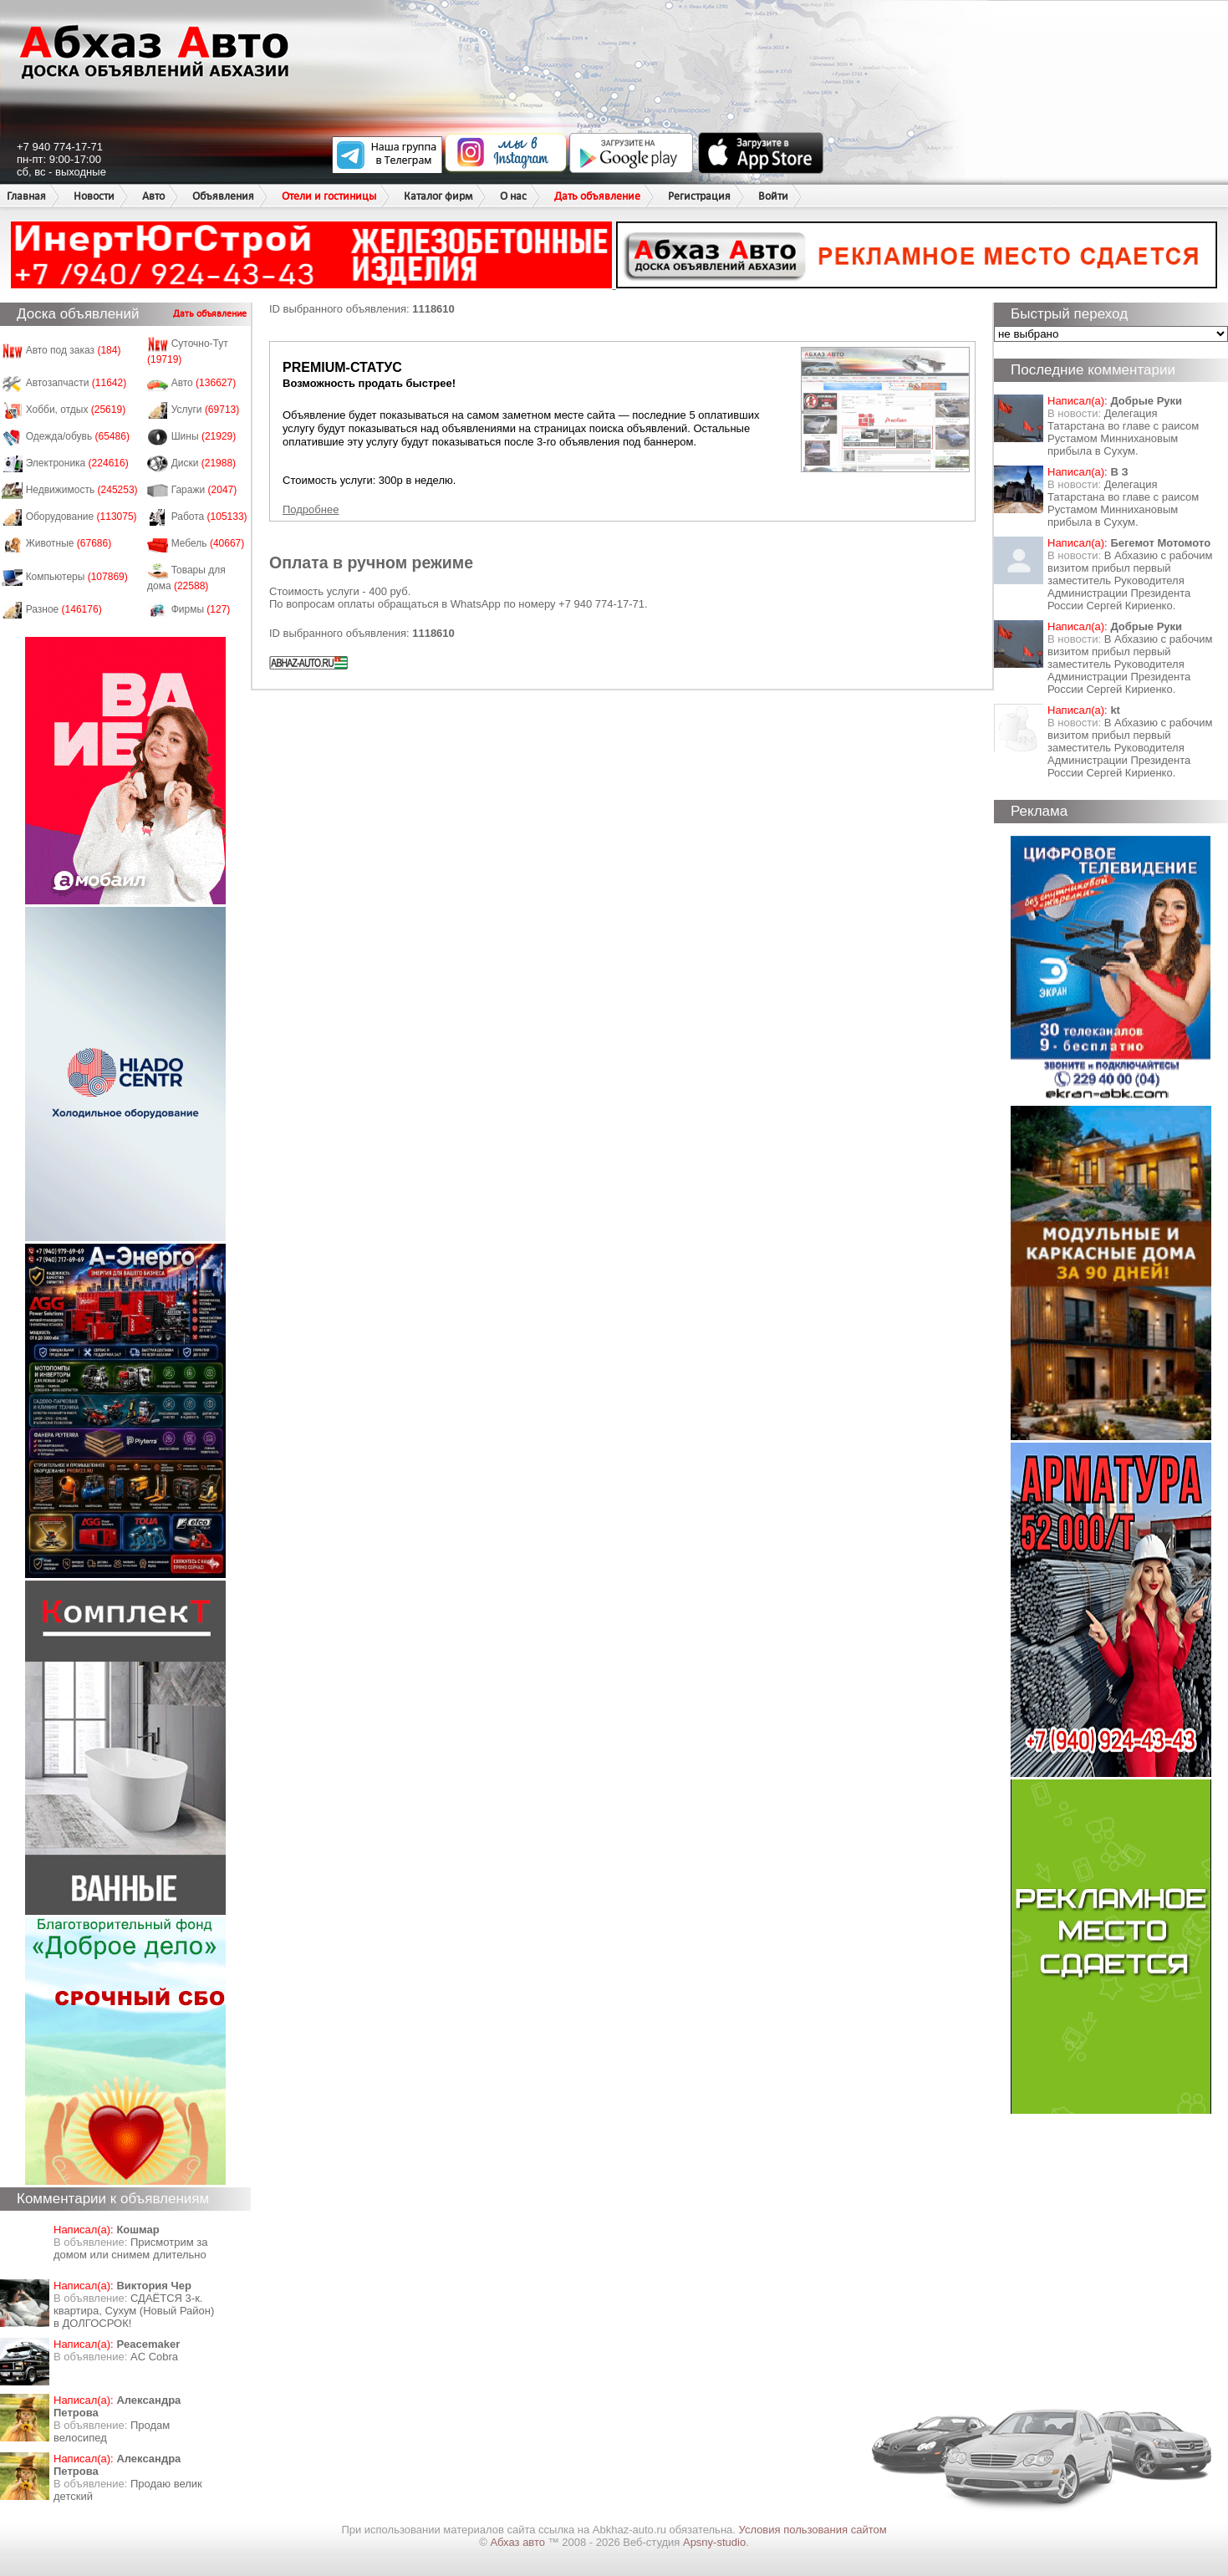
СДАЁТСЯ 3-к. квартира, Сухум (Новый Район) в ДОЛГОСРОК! (134, 2310)
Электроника (77, 463)
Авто (153, 196)
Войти (773, 196)
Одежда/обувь (78, 436)
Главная (26, 196)
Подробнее (311, 509)
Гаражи (204, 490)
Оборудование (81, 516)
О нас (513, 196)
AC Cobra (154, 2356)
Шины (204, 436)
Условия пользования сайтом (813, 2529)
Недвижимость (82, 490)
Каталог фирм (438, 196)
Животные (69, 543)
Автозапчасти (76, 383)
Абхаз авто (519, 2542)
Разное (64, 609)
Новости (94, 196)
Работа (209, 516)
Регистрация (699, 196)
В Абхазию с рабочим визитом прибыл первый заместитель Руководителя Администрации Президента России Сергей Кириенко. (1130, 580)
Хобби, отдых (76, 409)
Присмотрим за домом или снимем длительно (130, 2248)
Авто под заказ (73, 350)
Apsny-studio (714, 2542)
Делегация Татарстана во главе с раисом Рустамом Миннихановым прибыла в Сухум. (1123, 432)
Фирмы (201, 609)
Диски (204, 463)
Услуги (205, 409)
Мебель (208, 543)
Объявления (223, 196)
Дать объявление (597, 196)
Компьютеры (77, 577)
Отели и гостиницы (329, 196)
